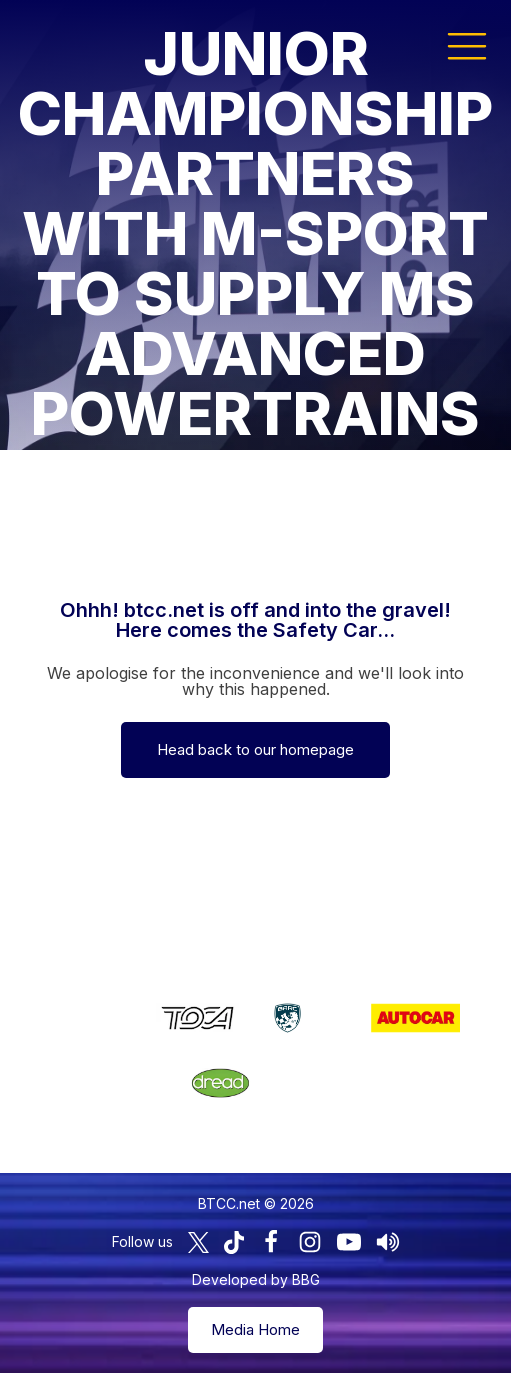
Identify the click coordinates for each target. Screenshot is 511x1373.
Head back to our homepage (255, 749)
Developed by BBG (256, 1279)
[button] (467, 45)
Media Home (255, 1329)
